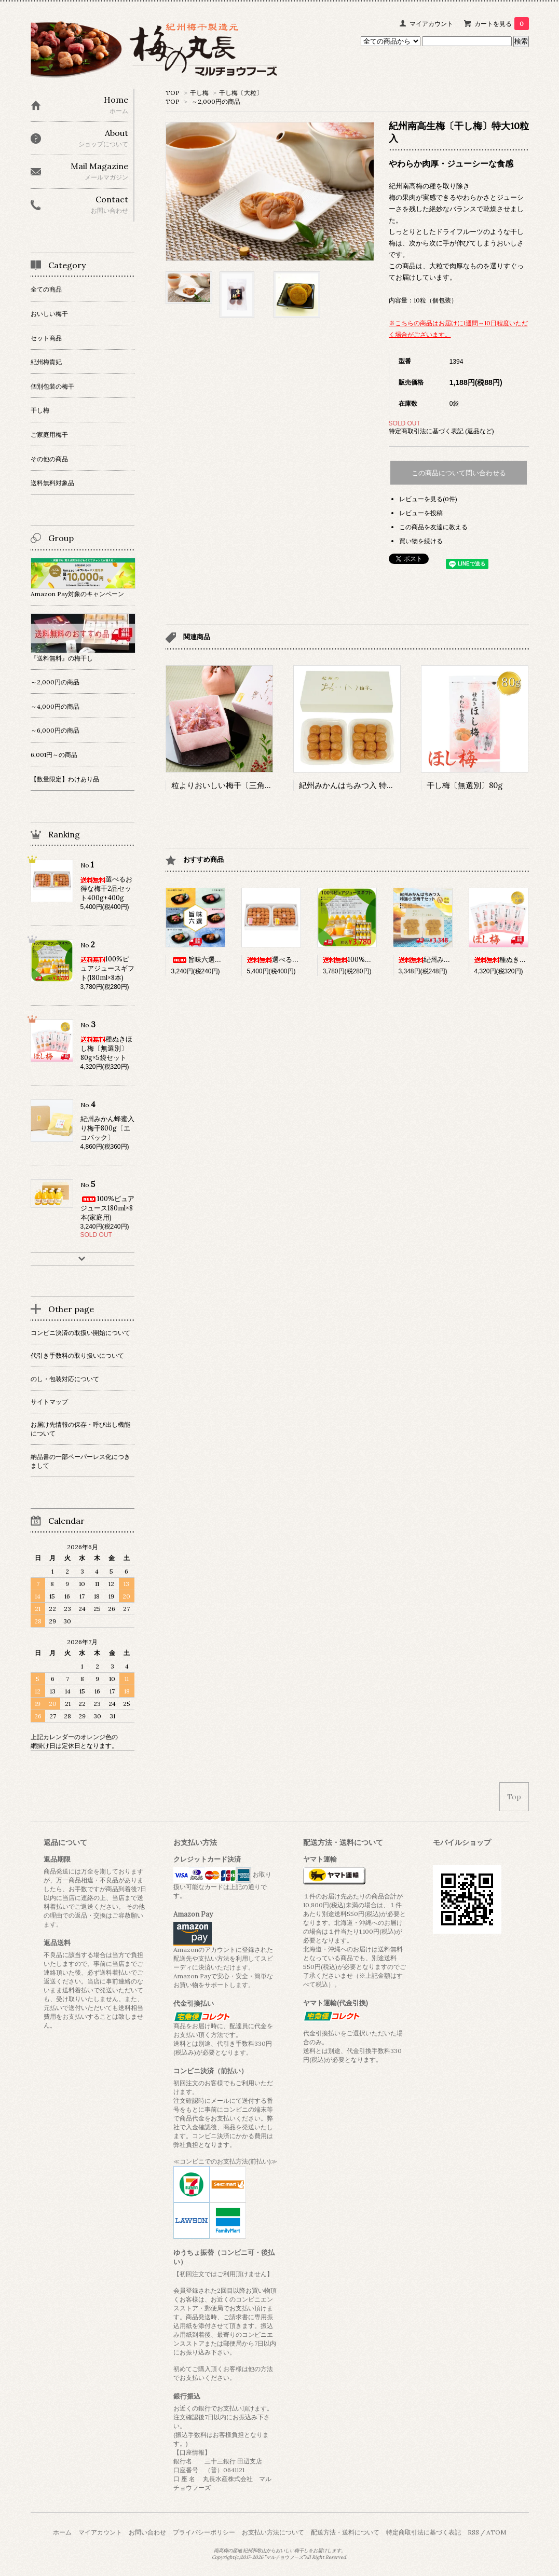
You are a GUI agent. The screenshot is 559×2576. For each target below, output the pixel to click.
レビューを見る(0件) (428, 499)
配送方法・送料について (345, 2532)
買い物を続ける (421, 541)
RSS (473, 2532)
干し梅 (199, 93)
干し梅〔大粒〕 (241, 93)
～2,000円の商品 (216, 101)
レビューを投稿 (421, 513)
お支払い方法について (273, 2532)
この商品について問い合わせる (459, 473)
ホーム (62, 2532)
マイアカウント (431, 23)
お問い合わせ (147, 2532)
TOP (173, 93)
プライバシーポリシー (204, 2532)
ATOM (496, 2532)
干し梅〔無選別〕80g (464, 785)
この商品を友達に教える (433, 527)
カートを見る (501, 23)
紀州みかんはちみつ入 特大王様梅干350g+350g (383, 785)
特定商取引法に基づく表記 (423, 2532)
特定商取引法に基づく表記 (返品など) (441, 431)
